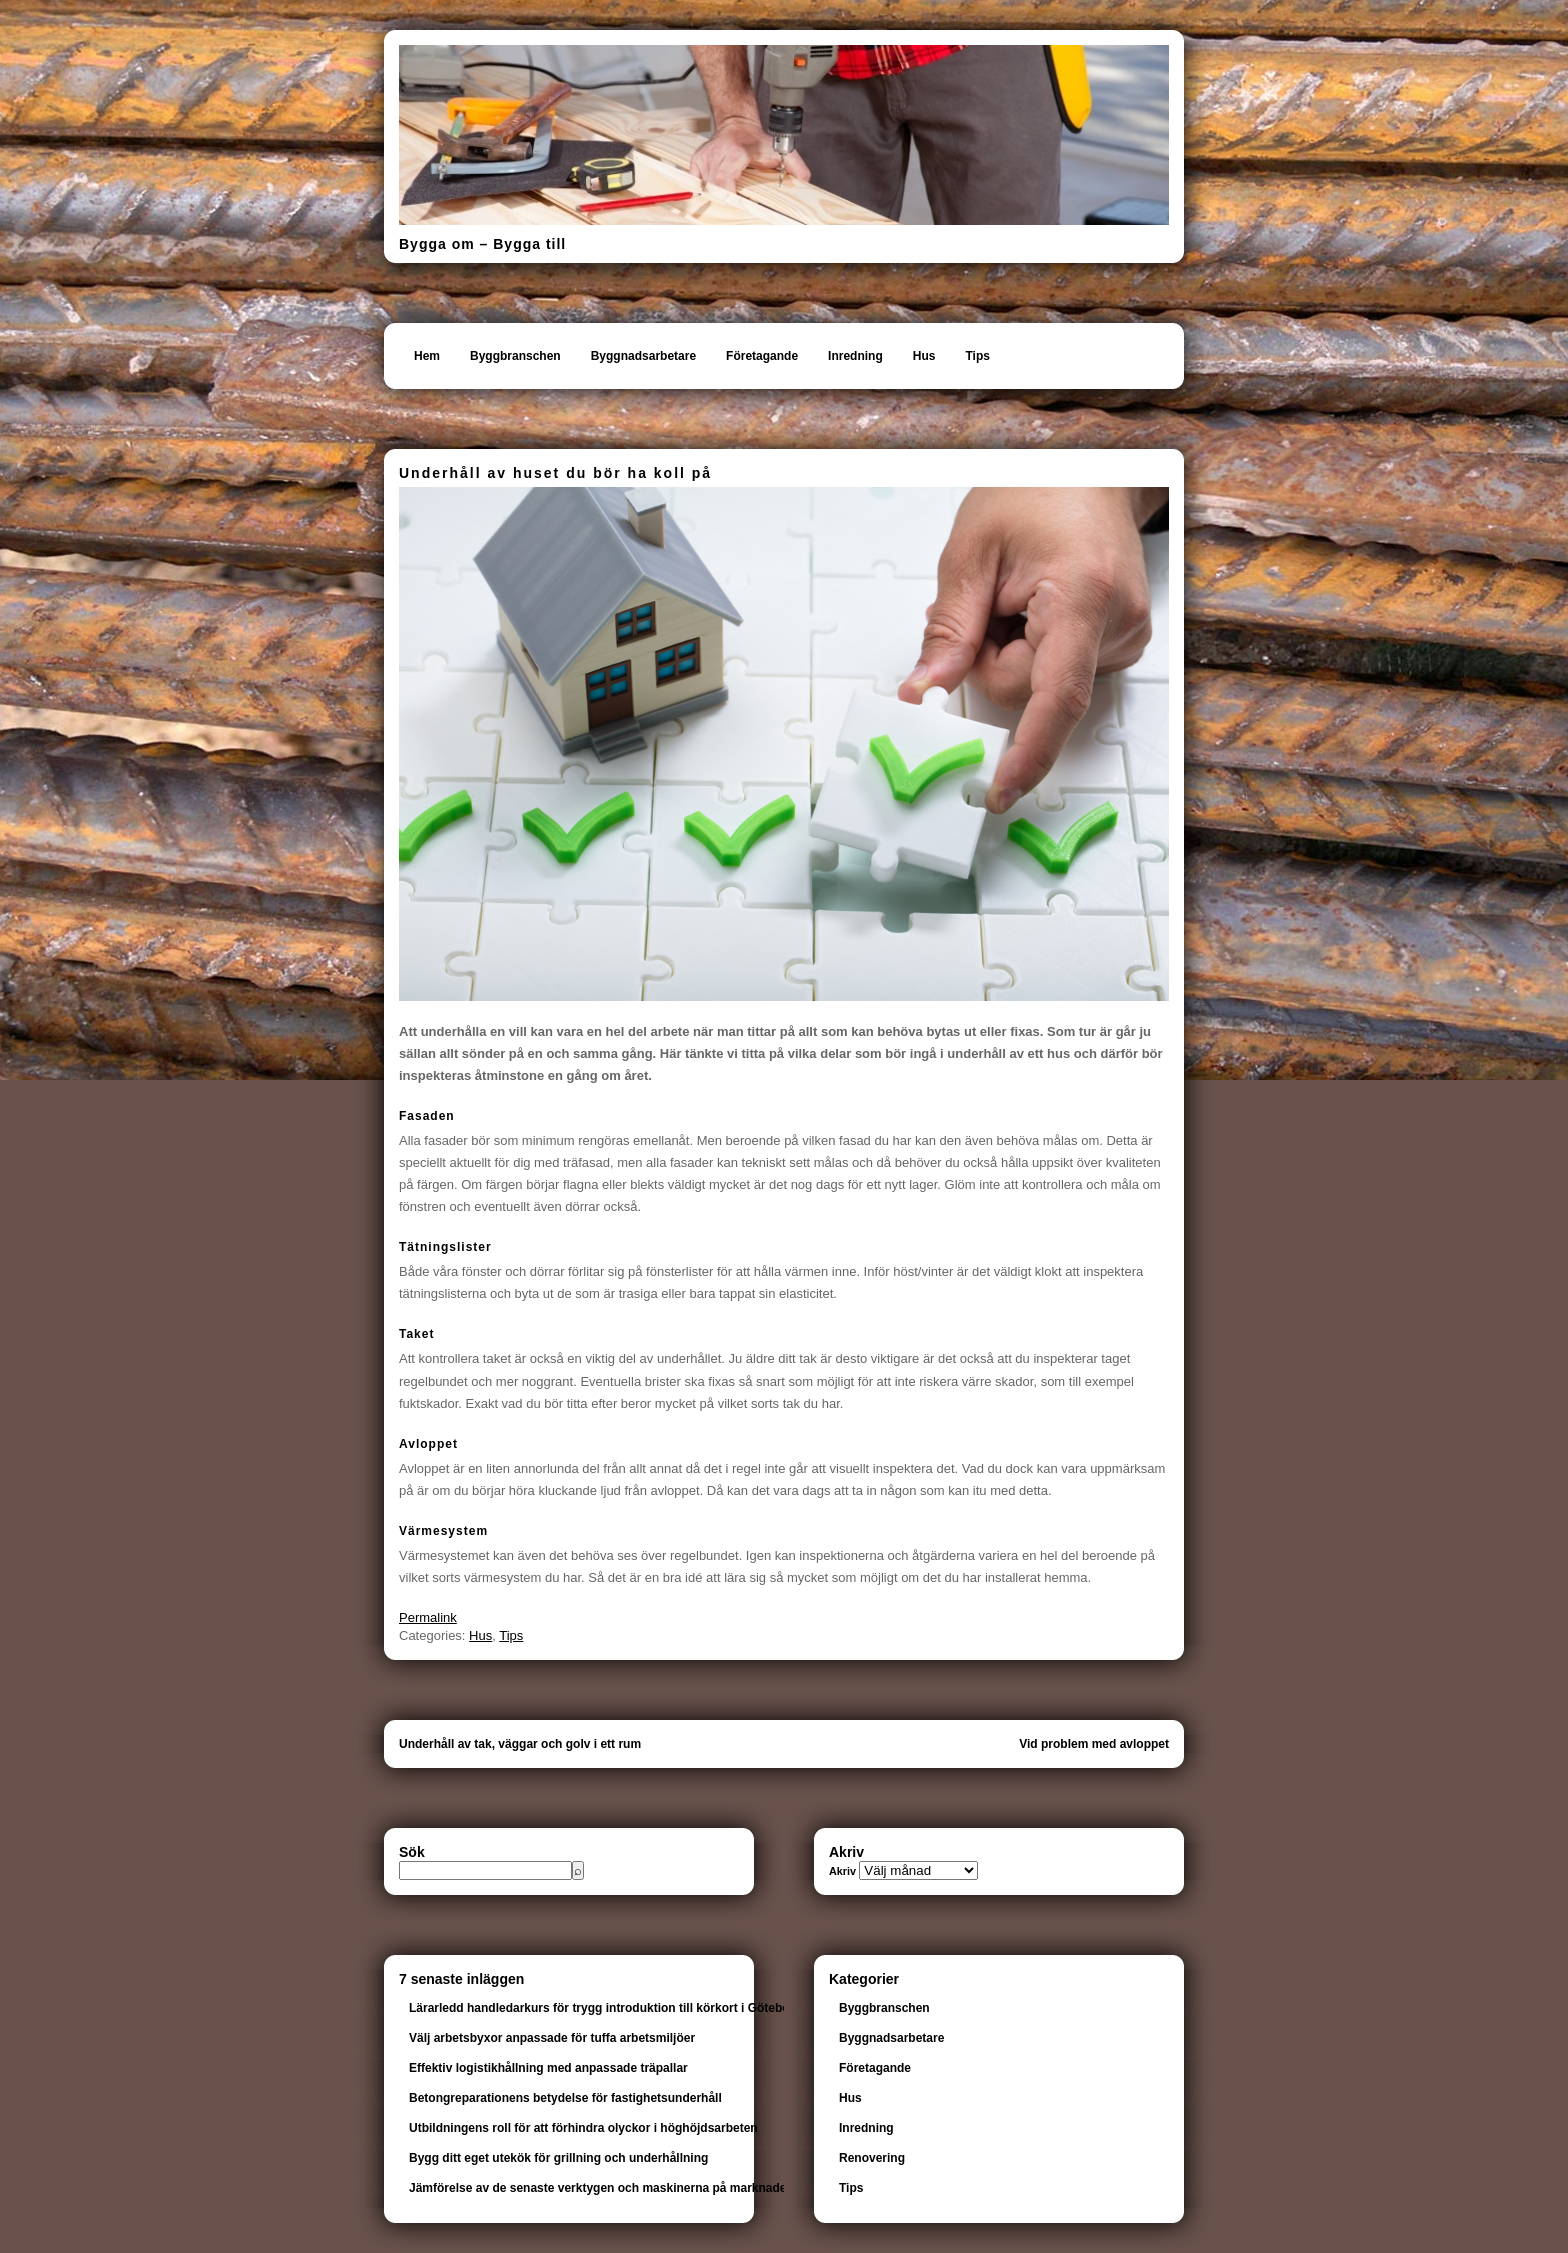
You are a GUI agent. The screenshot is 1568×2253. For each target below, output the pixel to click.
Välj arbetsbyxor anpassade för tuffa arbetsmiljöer (552, 2038)
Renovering (872, 2158)
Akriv (842, 1871)
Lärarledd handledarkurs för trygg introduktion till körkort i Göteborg (605, 2008)
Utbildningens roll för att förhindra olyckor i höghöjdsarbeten (583, 2128)
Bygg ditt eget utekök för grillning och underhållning (558, 2158)
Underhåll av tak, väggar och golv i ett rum (520, 1744)
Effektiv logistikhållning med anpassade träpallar (548, 2068)
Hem (427, 356)
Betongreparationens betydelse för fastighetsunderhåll (565, 2098)
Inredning (855, 356)
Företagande (762, 356)
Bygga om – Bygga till (482, 244)
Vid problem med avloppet (1094, 1744)
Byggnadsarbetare (643, 356)
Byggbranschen (515, 356)
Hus (924, 356)
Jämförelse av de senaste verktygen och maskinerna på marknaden (601, 2188)
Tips (977, 356)
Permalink (428, 1617)
